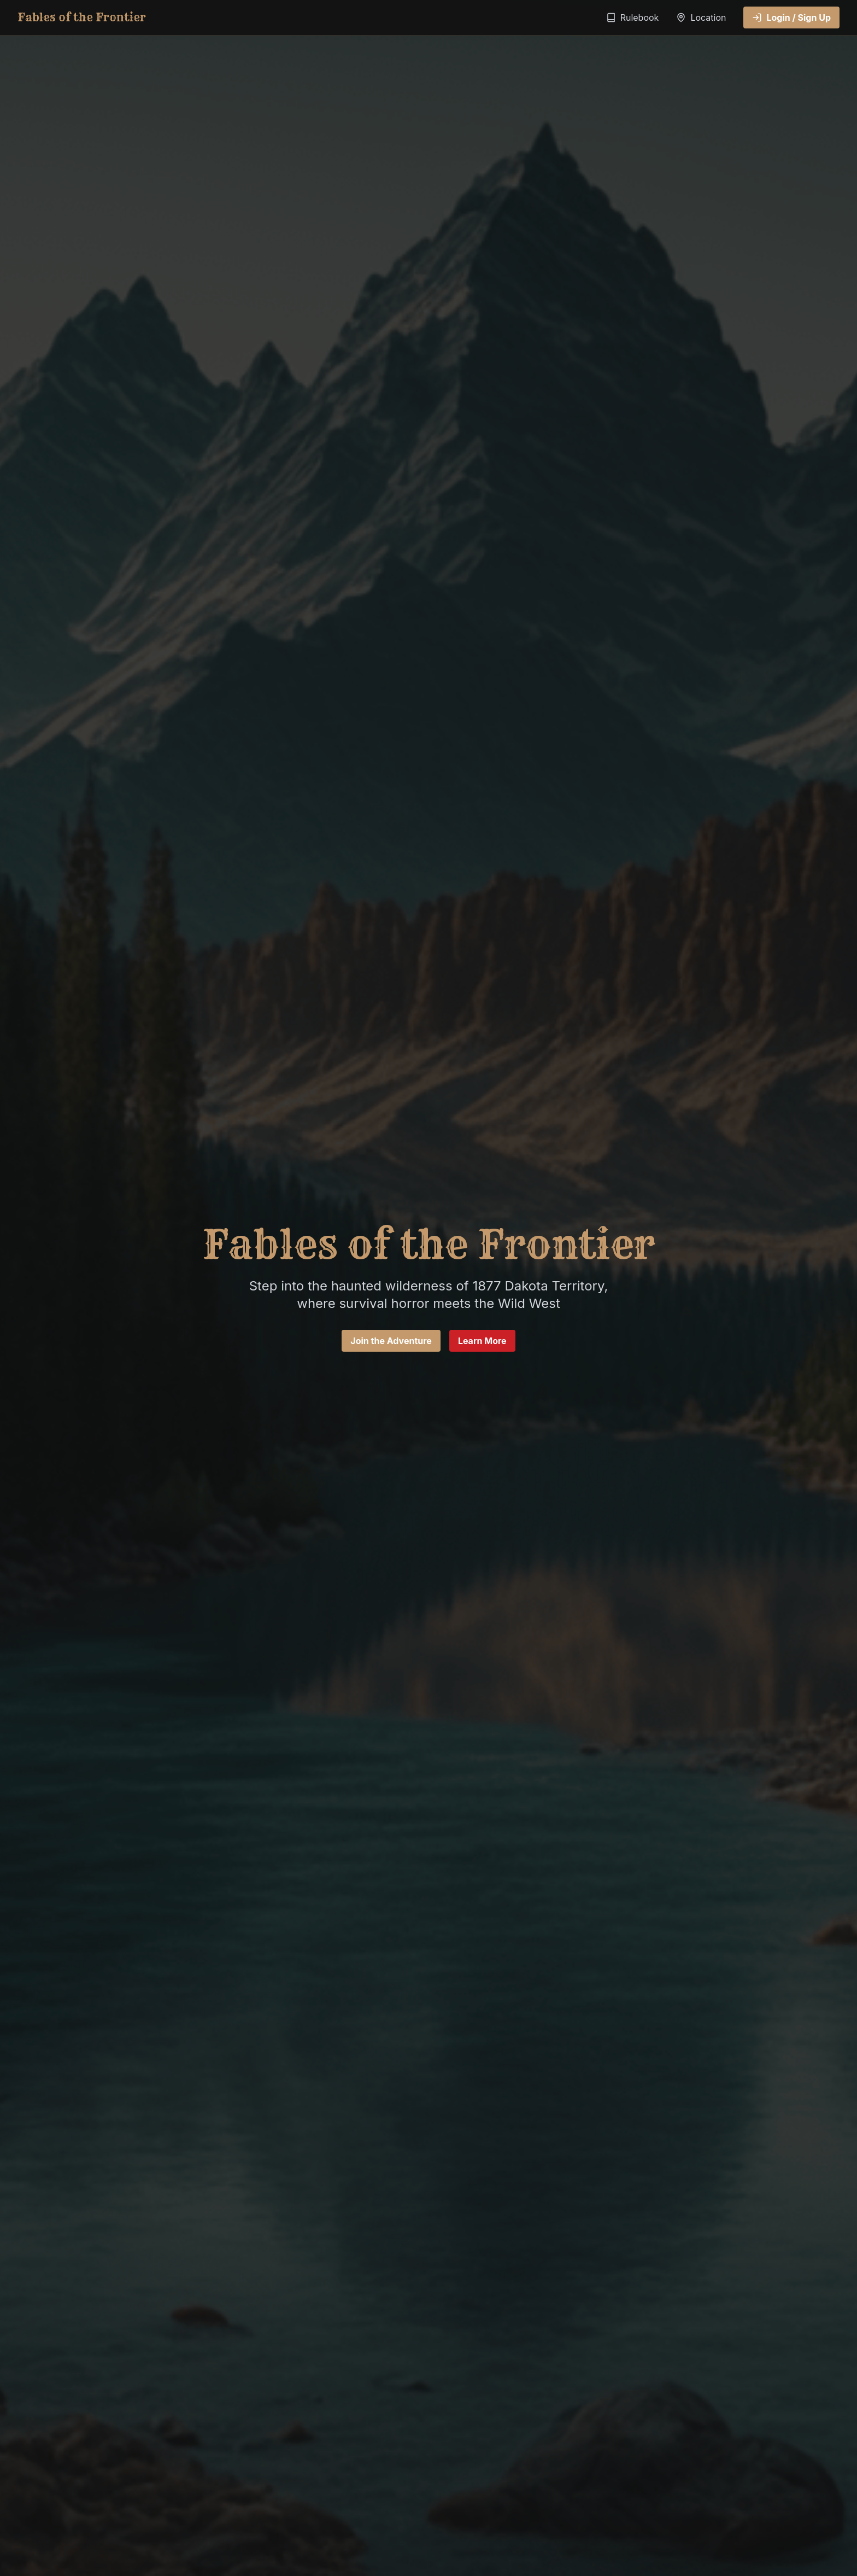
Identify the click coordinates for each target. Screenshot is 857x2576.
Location (701, 17)
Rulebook (632, 17)
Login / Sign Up (791, 17)
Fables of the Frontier (81, 17)
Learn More (482, 1340)
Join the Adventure (391, 1340)
